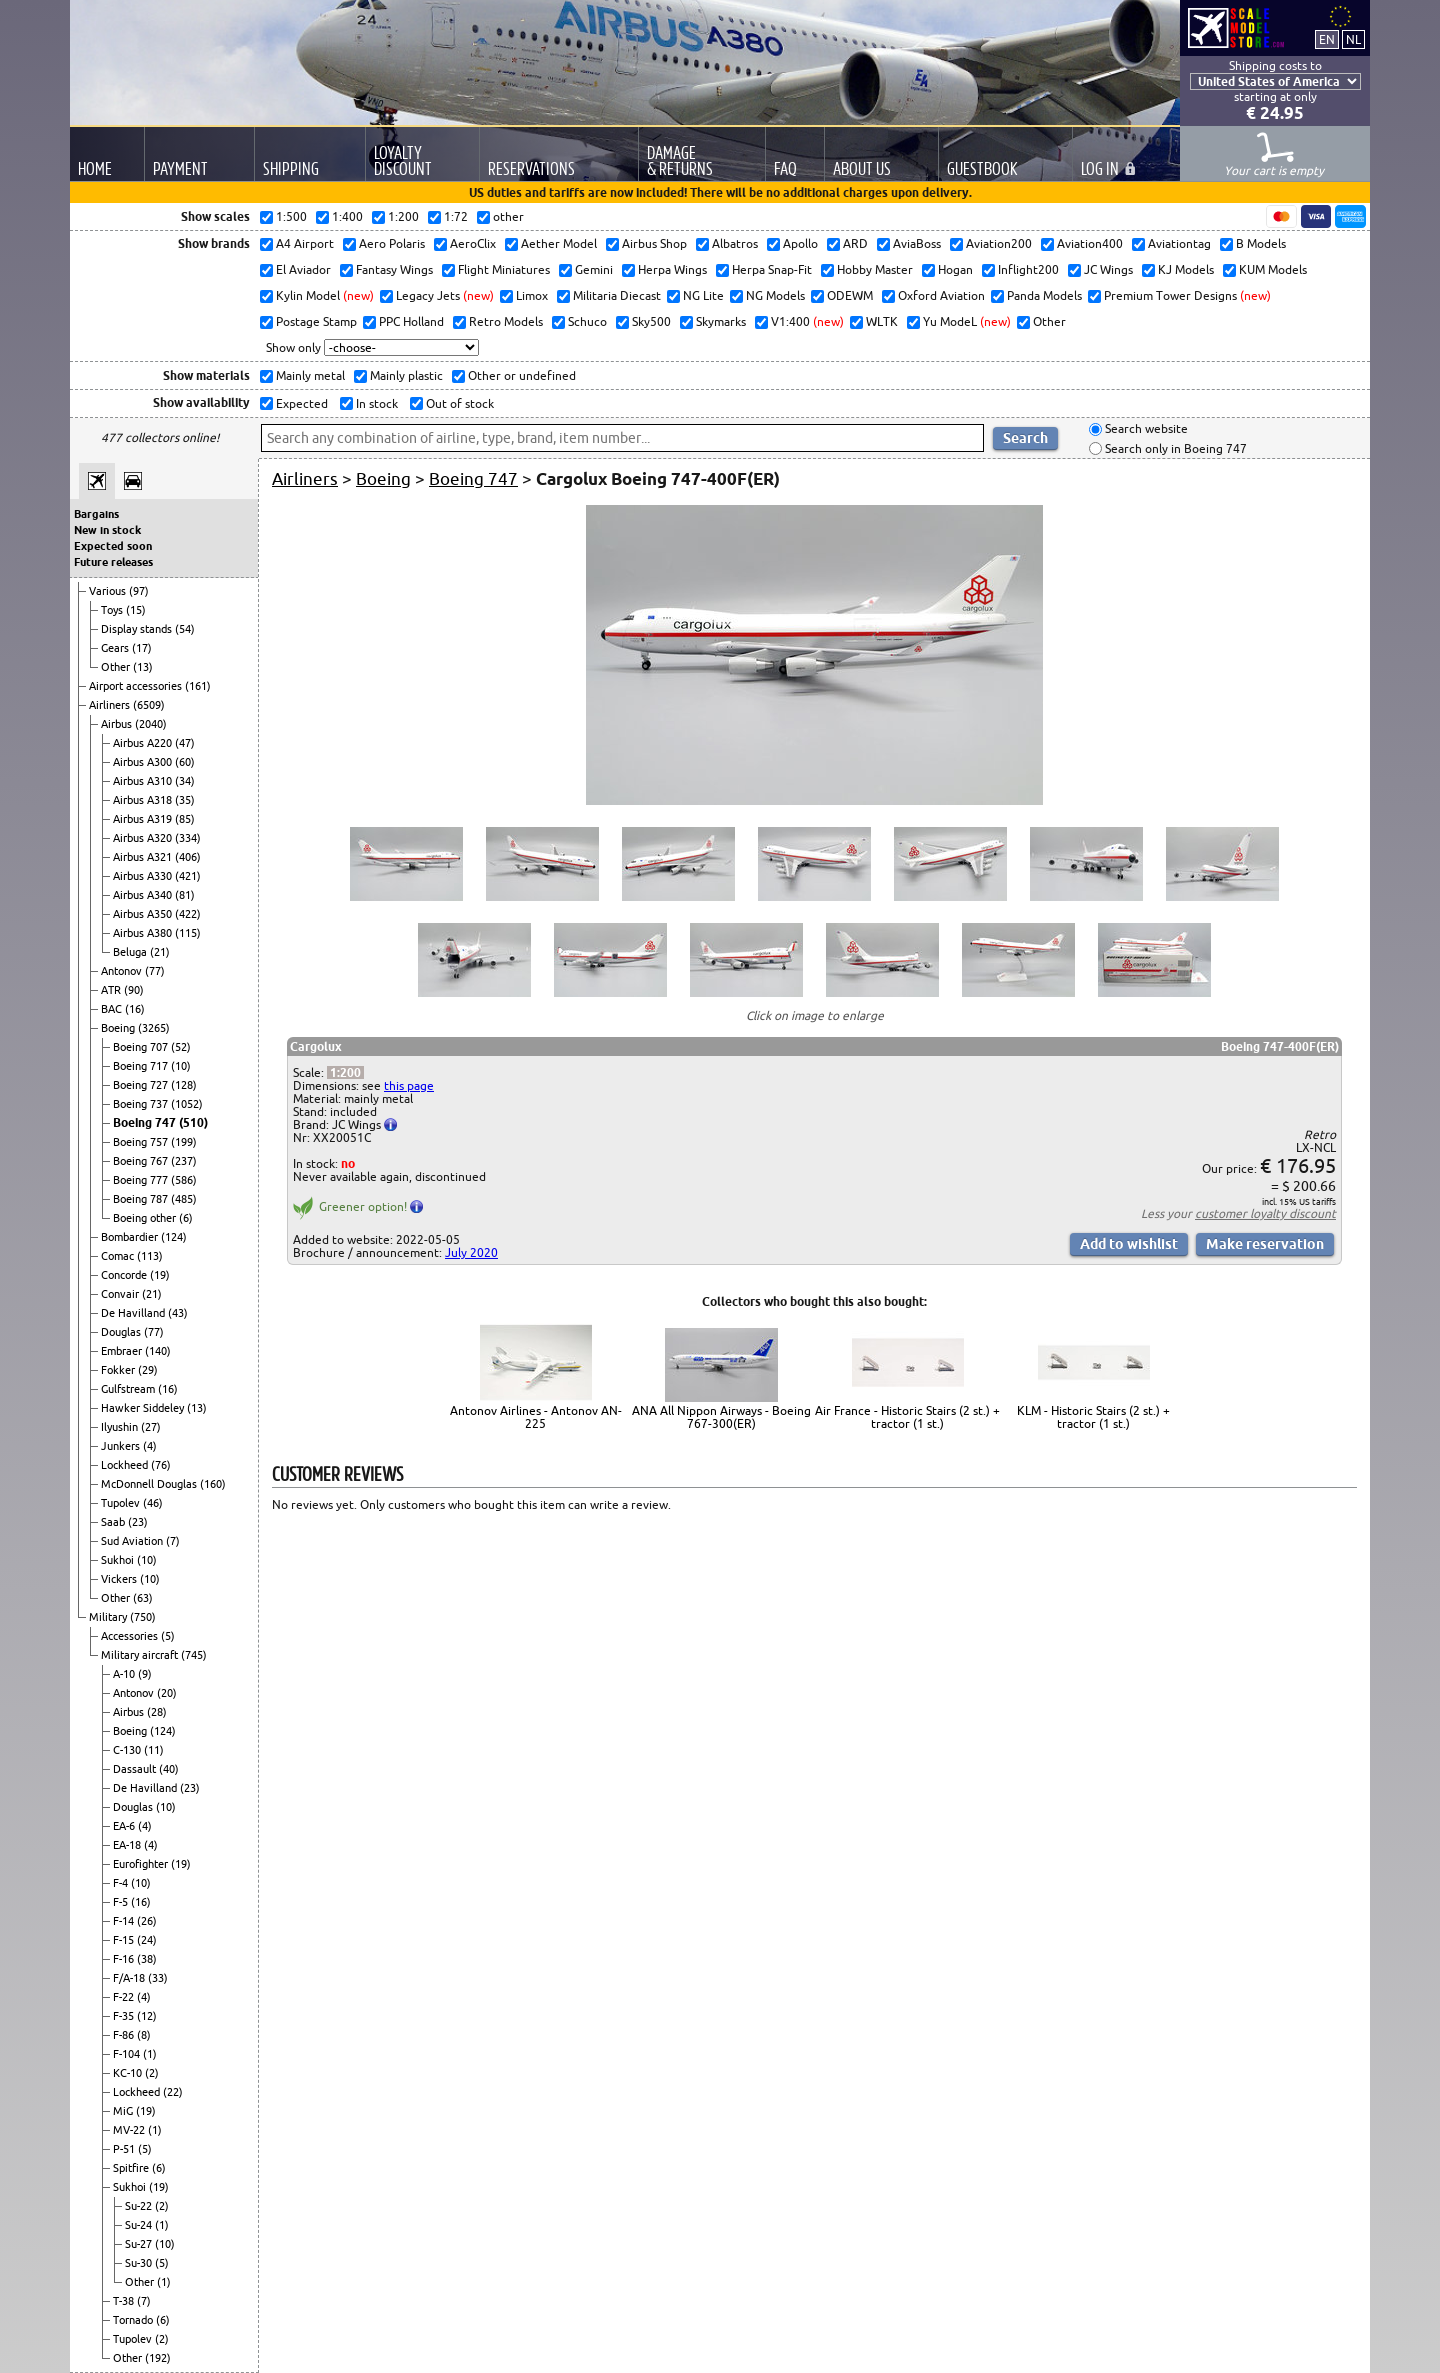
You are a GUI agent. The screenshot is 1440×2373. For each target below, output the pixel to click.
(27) (151, 1427)
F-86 (125, 2035)
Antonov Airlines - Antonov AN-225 (536, 1417)
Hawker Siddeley (144, 1408)
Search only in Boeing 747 (1174, 448)
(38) (147, 1959)
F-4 (122, 1883)
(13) (143, 667)
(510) (193, 1122)
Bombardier (131, 1237)
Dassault (136, 1769)
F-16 (125, 1959)
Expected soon (113, 546)
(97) (139, 591)
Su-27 (140, 2244)
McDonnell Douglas (150, 1484)
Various (109, 591)
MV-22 (130, 2130)
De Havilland (134, 1313)
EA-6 (125, 1826)
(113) (150, 1256)
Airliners (111, 705)
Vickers (120, 1579)
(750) (143, 1617)
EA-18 (128, 1845)
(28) (157, 1712)
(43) (178, 1313)
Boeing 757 (142, 1142)
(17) (142, 648)
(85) (185, 819)
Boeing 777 (142, 1180)
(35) (185, 800)
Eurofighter (142, 1864)
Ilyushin (121, 1427)
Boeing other (146, 1218)
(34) (185, 781)
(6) (186, 1218)
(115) (188, 933)
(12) (147, 2016)
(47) (185, 743)
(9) (145, 1674)
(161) (198, 686)
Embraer (123, 1351)
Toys (113, 610)
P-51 (125, 2149)
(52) (181, 1047)
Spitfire (132, 2168)
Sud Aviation (133, 1541)
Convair (121, 1294)
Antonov (123, 971)
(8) (144, 2035)
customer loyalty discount (1265, 1213)
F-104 (128, 2054)
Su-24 (140, 2225)
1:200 (345, 1072)
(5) (168, 1636)
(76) (161, 1465)
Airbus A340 (144, 895)
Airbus (118, 724)
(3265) (154, 1028)
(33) (158, 1978)
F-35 (125, 2016)
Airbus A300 (144, 762)
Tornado (134, 2320)
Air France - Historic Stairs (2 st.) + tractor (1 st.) (907, 1417)
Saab (114, 1522)
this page (409, 1085)
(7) (173, 1541)
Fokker (119, 1370)
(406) (188, 857)
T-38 (125, 2301)
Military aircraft (141, 1655)
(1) (150, 2054)
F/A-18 (130, 1978)
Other (117, 667)
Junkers (122, 1446)
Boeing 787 (142, 1199)
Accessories (131, 1636)
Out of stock (458, 403)
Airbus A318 (144, 800)
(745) (194, 1655)
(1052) (187, 1104)
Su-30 (140, 2263)
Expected (300, 403)
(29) (148, 1370)
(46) (153, 1503)
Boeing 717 (142, 1066)
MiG (124, 2111)
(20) (167, 1693)
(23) (138, 1522)
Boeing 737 (142, 1104)
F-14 (125, 1921)
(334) (188, 838)
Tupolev (122, 1503)
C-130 (128, 1750)
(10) (181, 1066)
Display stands (138, 629)
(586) (184, 1180)
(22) (173, 2092)
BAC (113, 1009)
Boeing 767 (142, 1161)
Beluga (131, 952)
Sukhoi (119, 1560)
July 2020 (471, 1252)
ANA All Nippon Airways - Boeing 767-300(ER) (721, 1417)
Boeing (119, 1028)
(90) (134, 990)
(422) (188, 914)
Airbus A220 (144, 743)
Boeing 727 (142, 1085)
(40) (169, 1769)
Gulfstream (129, 1389)
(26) (147, 1921)
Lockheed (126, 1465)
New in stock (107, 530)
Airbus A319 (144, 819)
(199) (184, 1142)
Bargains (96, 514)
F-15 (125, 1940)
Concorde (125, 1275)
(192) (158, 2358)
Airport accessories (137, 686)
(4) (150, 1446)
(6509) (149, 705)
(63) (143, 1598)
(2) (152, 2073)
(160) (213, 1484)
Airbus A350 (144, 914)
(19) (160, 1275)
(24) (147, 1940)
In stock (375, 403)
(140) (158, 1351)
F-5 (122, 1902)
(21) (160, 952)
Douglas (122, 1332)
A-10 (125, 1674)
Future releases (113, 562)
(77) (155, 971)
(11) (154, 1750)
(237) (184, 1161)
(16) (135, 1009)
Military (109, 1617)
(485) (184, 1199)
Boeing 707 (142, 1047)
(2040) (151, 724)
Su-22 (140, 2206)
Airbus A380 (144, 933)
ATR (112, 990)
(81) (185, 895)
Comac (119, 1256)
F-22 (125, 1997)
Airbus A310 (144, 781)
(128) (184, 1085)
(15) (136, 610)
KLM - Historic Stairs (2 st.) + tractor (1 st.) (1093, 1417)
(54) (185, 629)
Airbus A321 (144, 857)
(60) (185, 762)
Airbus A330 (144, 876)
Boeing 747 (146, 1122)
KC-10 (129, 2073)
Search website (1145, 429)
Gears (116, 648)
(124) (174, 1237)
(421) (188, 876)
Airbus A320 (144, 838)
